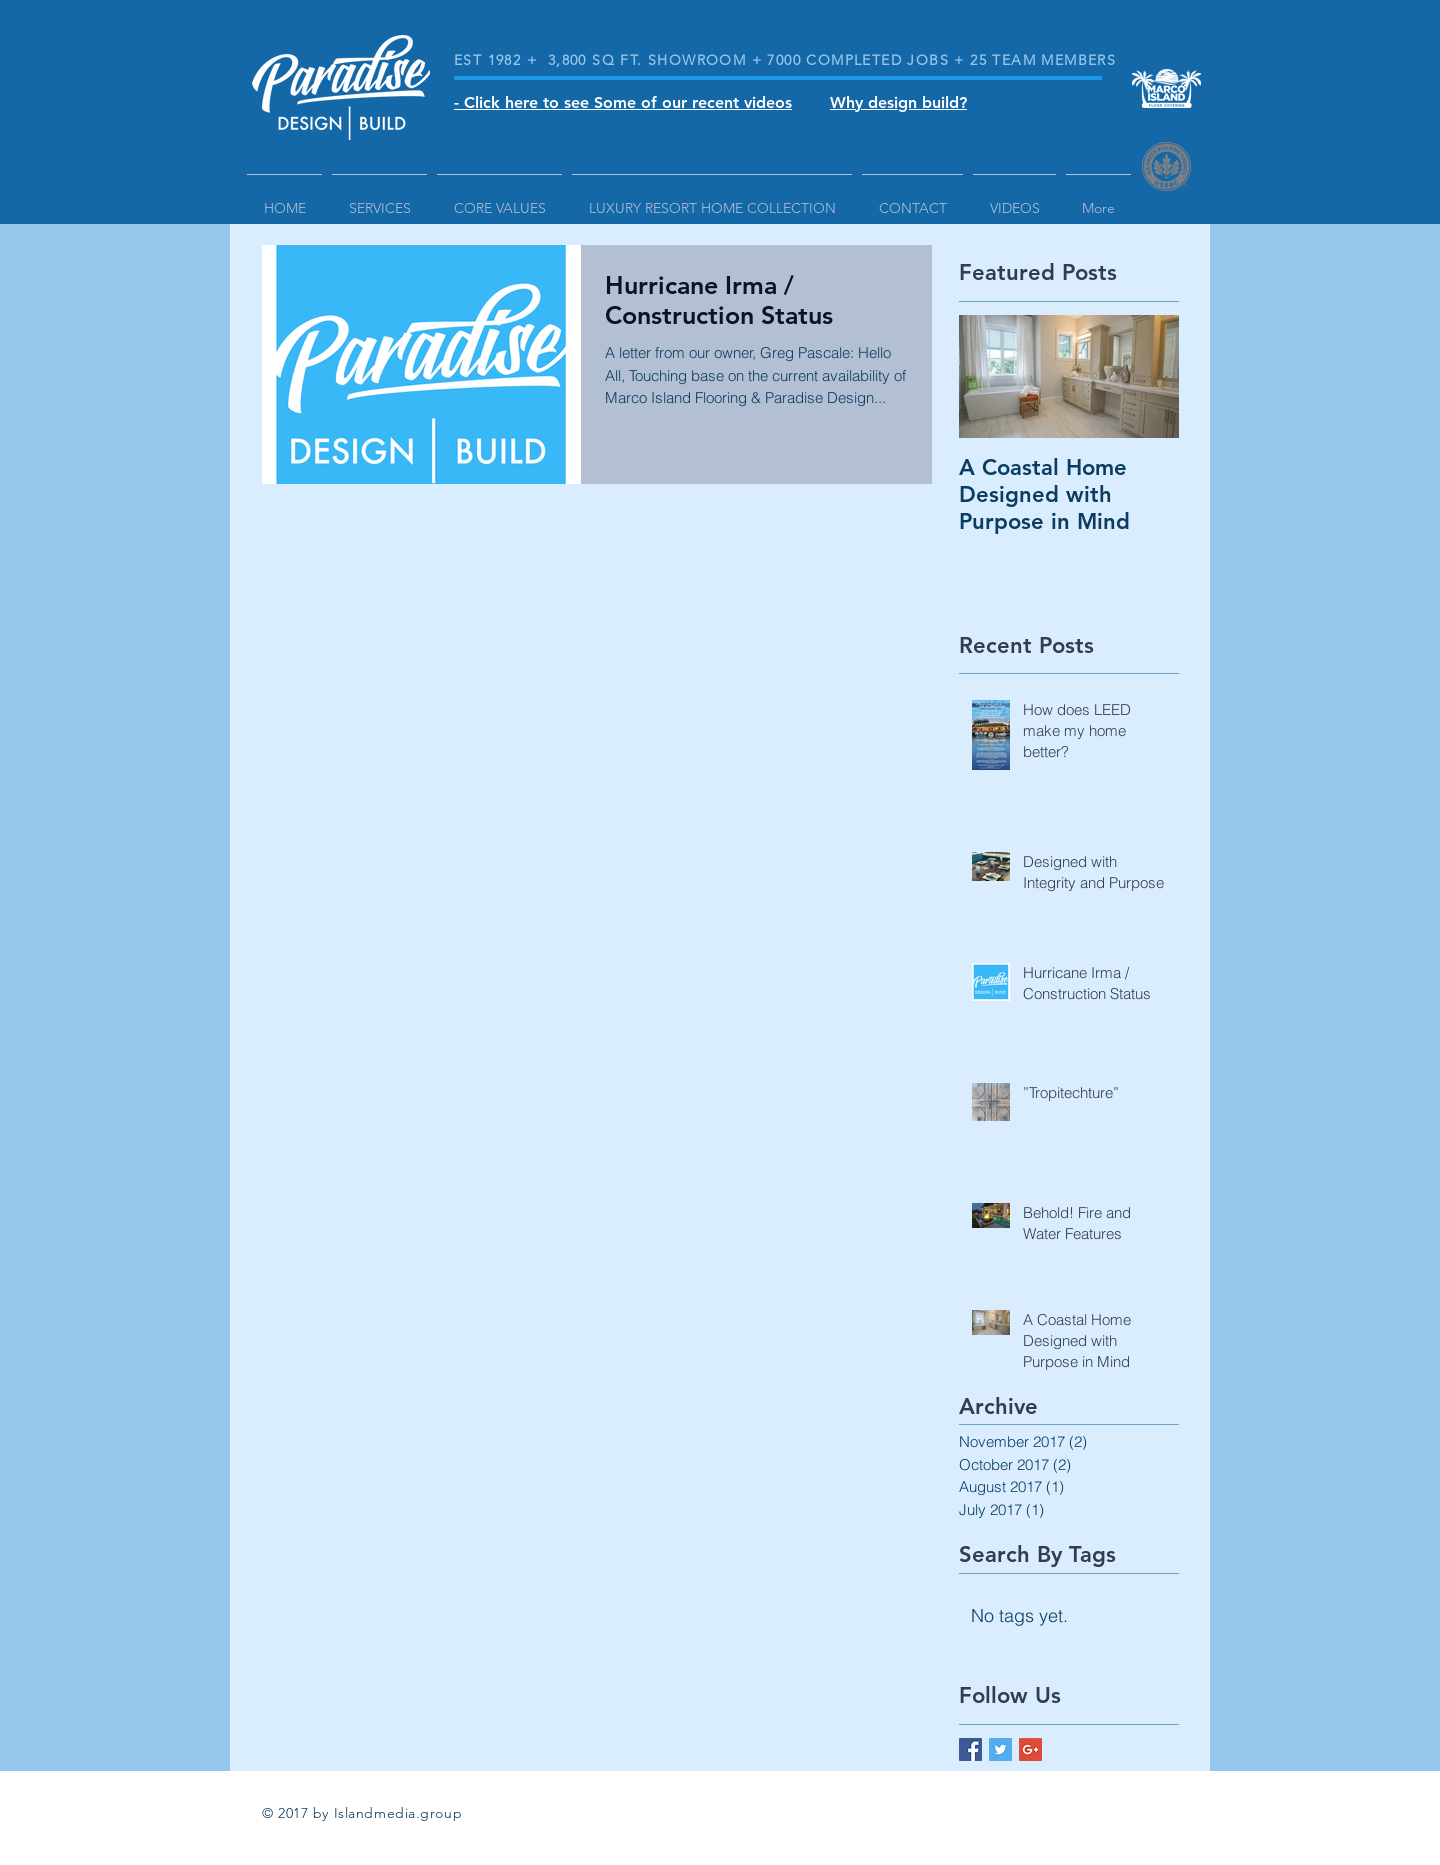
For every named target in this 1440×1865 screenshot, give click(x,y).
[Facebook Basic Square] (970, 1749)
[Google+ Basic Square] (1030, 1749)
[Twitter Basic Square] (1000, 1749)
